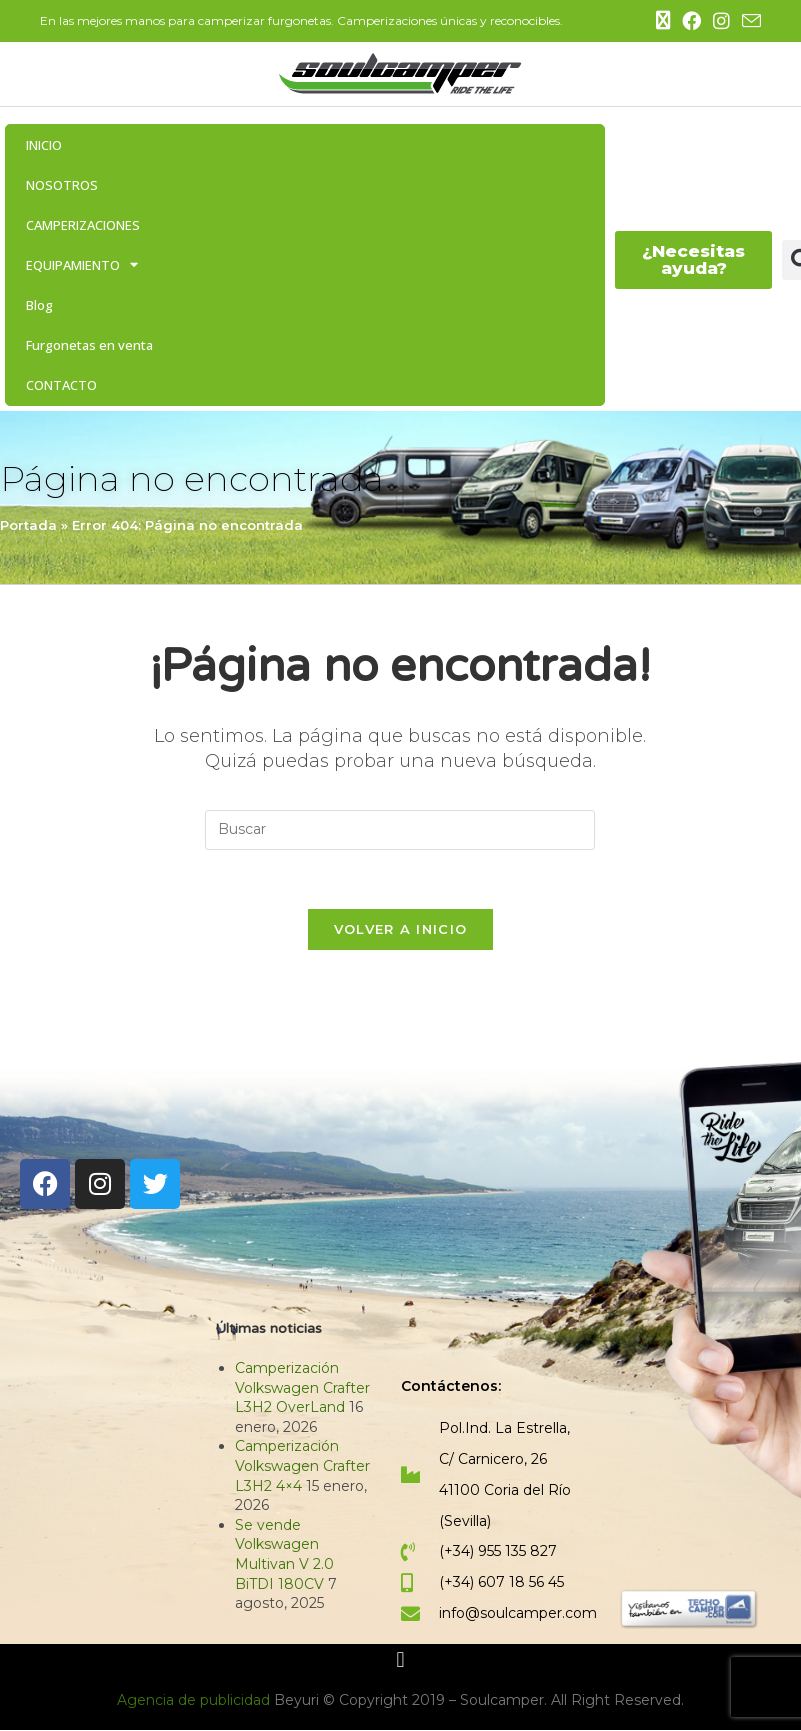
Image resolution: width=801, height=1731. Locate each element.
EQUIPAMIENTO (82, 264)
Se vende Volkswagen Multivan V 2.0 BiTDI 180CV (284, 1555)
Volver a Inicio (401, 931)
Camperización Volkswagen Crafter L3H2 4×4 (302, 1467)
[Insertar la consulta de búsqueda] (400, 830)
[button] (400, 1661)
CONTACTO (61, 385)
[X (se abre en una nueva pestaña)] (663, 21)
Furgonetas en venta (89, 345)
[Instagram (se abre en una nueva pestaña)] (721, 21)
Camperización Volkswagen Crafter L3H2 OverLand (302, 1389)
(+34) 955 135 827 (498, 1553)
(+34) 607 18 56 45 (501, 1584)
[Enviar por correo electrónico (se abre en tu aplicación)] (748, 22)
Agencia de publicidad (195, 1701)
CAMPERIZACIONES (83, 225)
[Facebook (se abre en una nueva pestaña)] (691, 21)
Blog (39, 305)
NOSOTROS (62, 185)
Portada (28, 525)
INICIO (44, 145)
